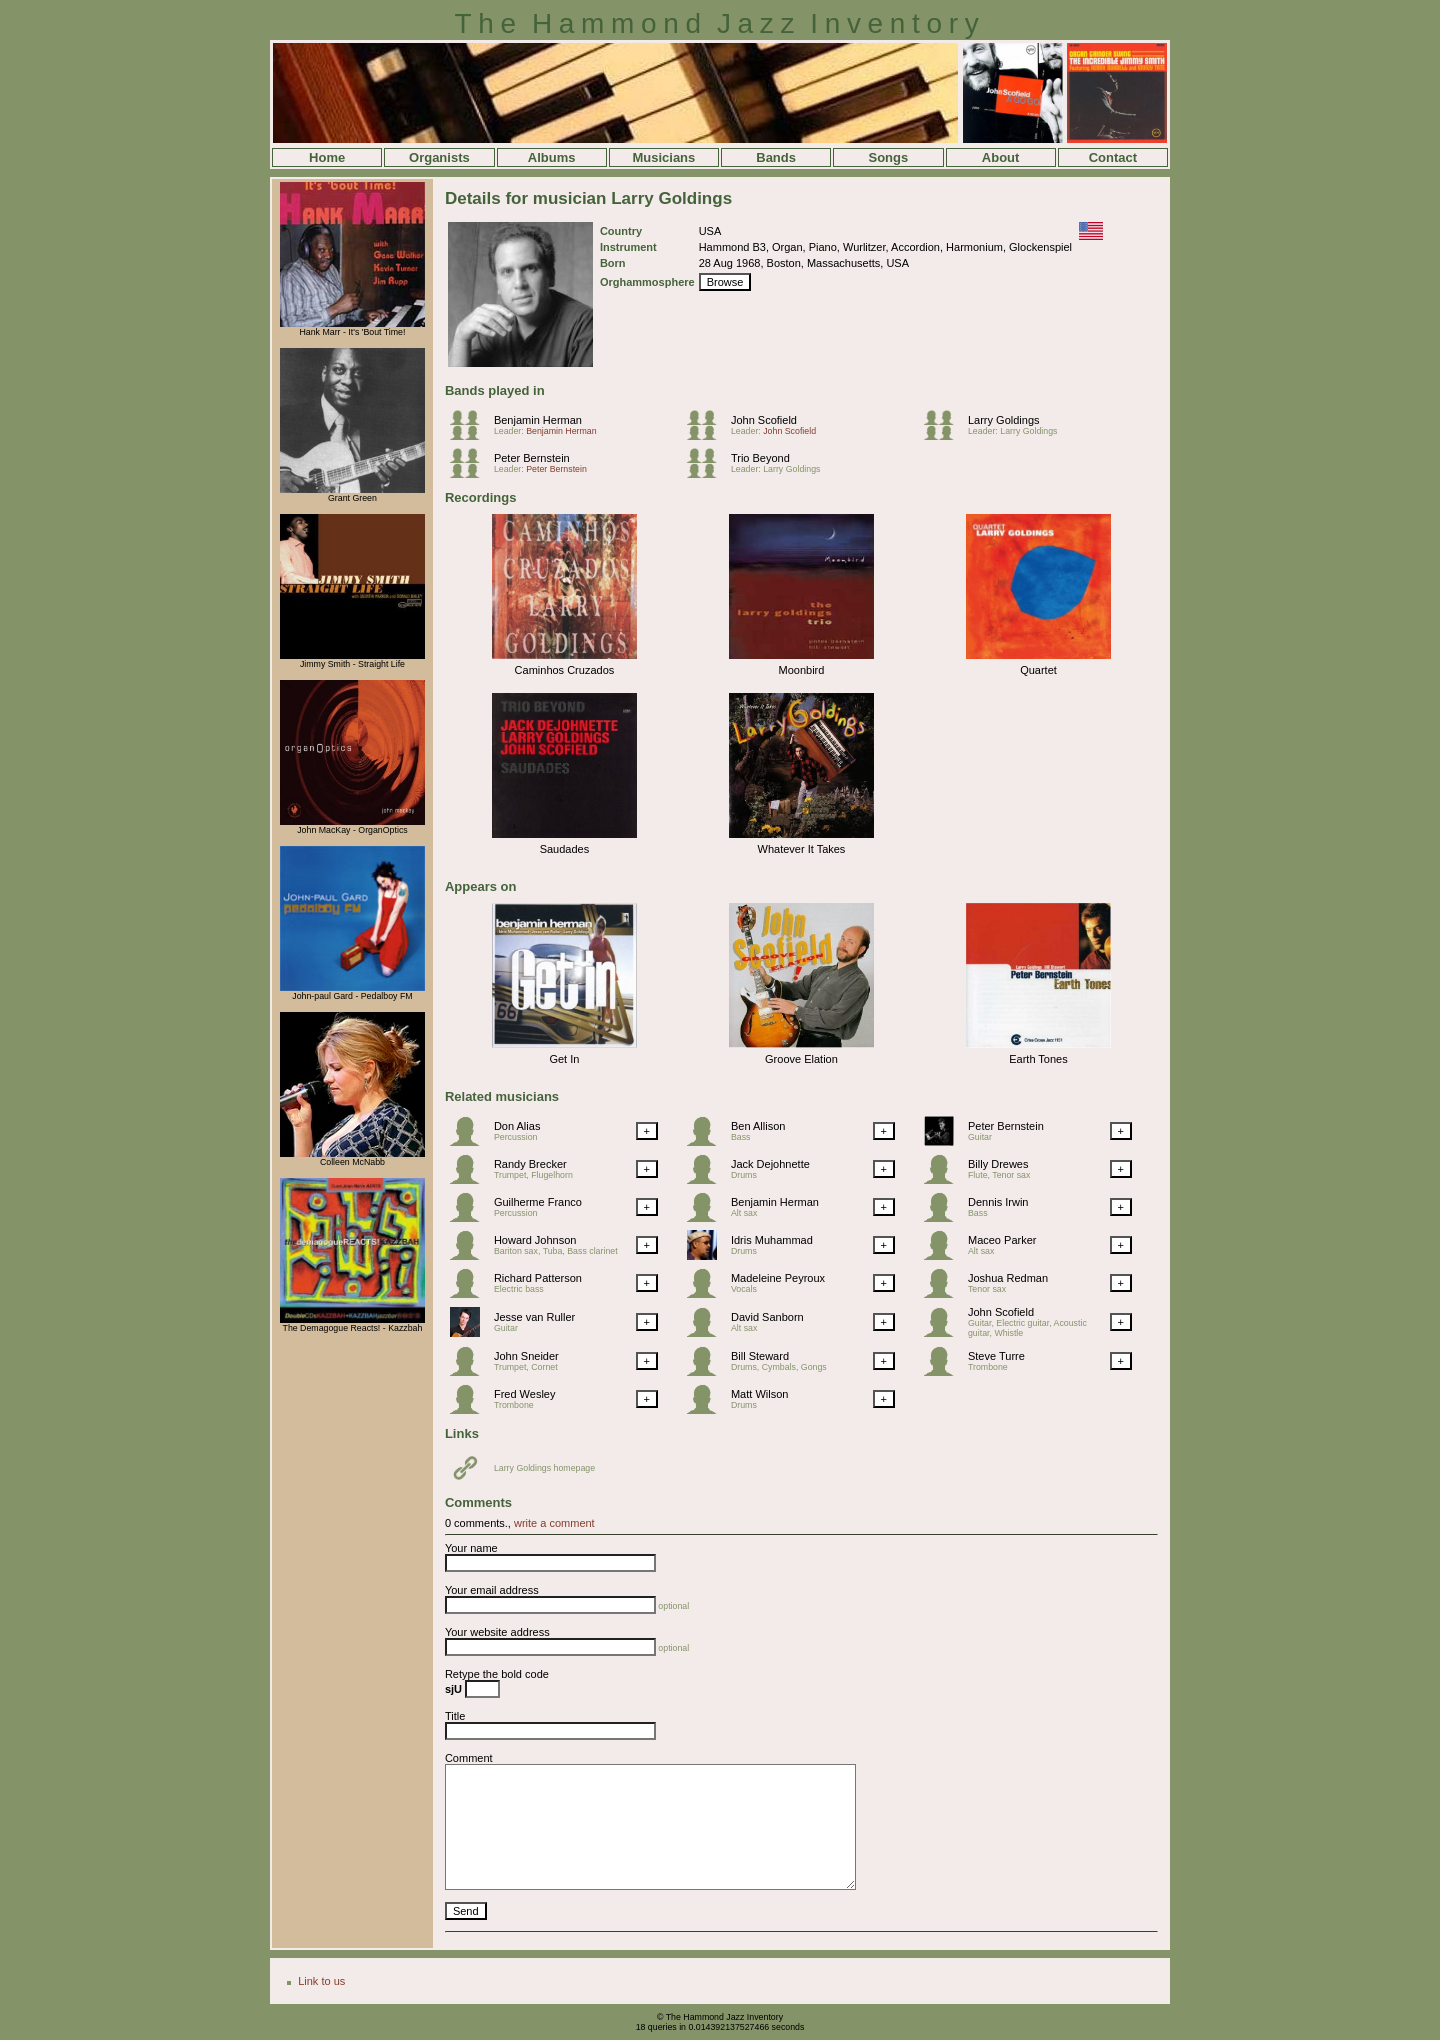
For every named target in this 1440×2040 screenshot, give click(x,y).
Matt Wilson (759, 1394)
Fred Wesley (525, 1394)
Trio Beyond (760, 458)
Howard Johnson (535, 1240)
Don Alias (517, 1126)
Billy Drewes (998, 1164)
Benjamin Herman (538, 420)
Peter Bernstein (532, 458)
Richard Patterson (538, 1278)
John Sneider (526, 1356)
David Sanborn (767, 1317)
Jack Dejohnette (770, 1164)
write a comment (554, 1523)
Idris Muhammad (772, 1240)
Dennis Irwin (998, 1202)
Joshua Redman (1008, 1278)
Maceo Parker (1002, 1240)
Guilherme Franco (538, 1202)
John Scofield (764, 420)
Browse (725, 282)
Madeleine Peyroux (778, 1278)
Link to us (321, 1981)
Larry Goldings (1004, 420)
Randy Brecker (530, 1164)
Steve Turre (996, 1356)
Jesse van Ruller (534, 1317)
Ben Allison (758, 1126)
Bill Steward (760, 1356)
